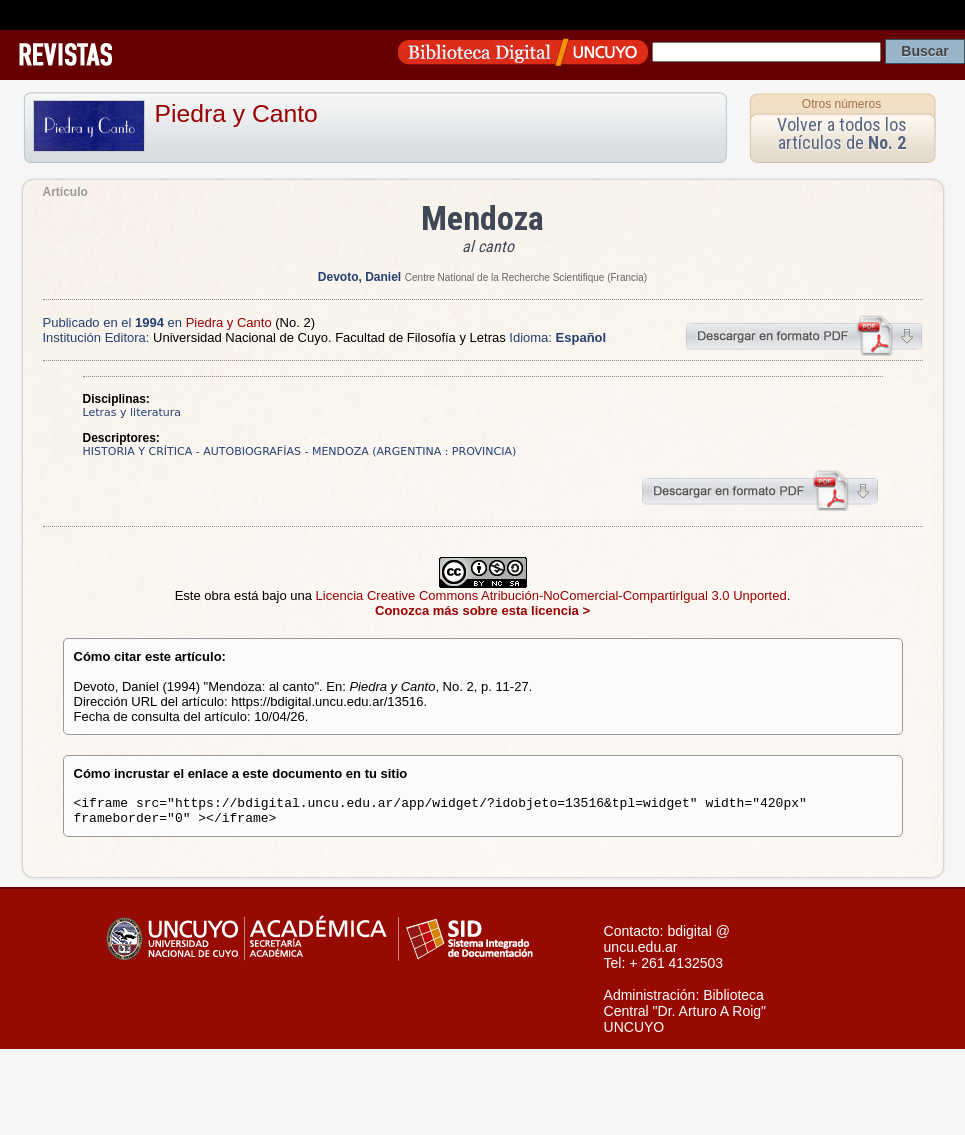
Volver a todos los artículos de (842, 133)
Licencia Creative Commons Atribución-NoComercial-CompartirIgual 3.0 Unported (551, 595)
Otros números (841, 104)
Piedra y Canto (236, 113)
